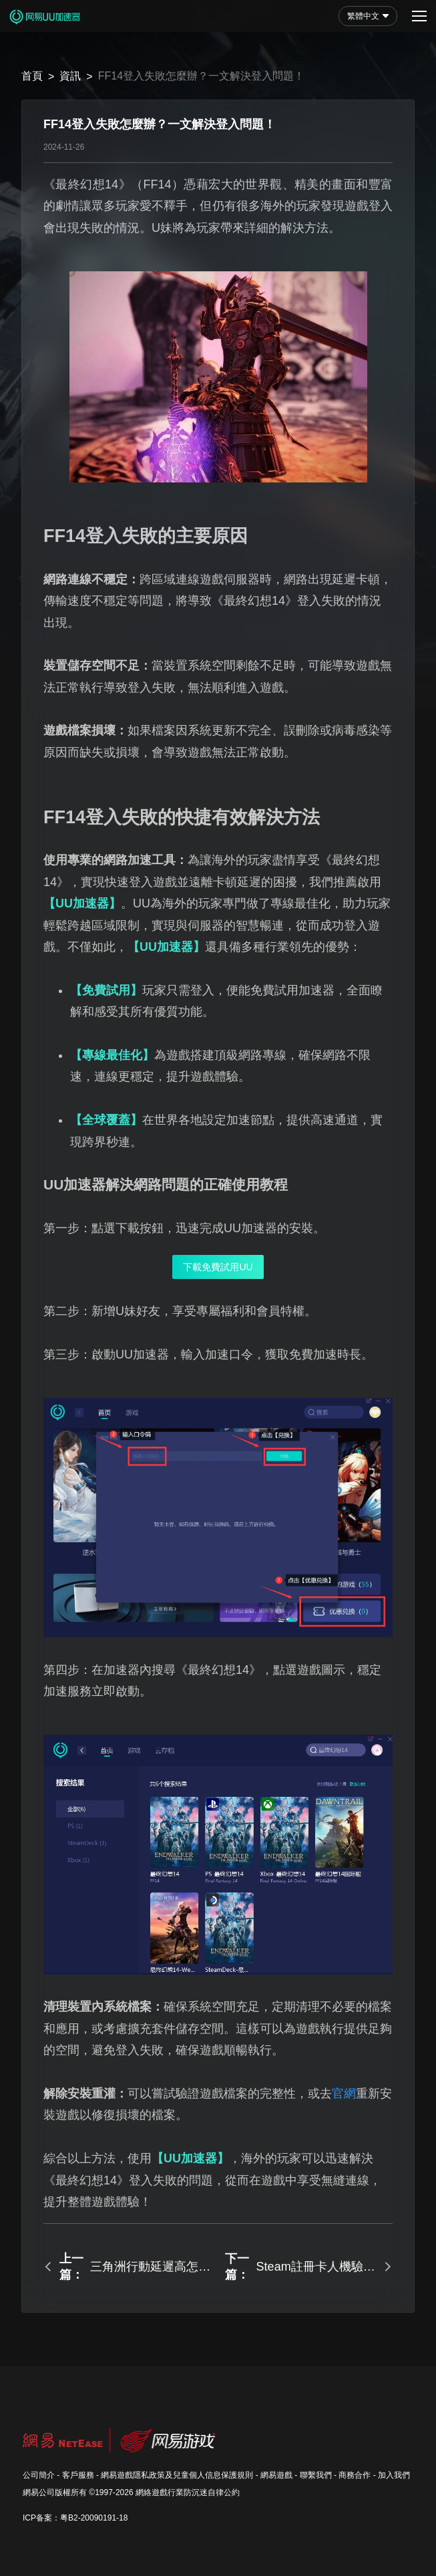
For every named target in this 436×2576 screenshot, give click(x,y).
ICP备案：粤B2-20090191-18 (75, 2518)
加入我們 (394, 2475)
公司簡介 (39, 2475)
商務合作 (355, 2475)
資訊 (70, 76)
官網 (344, 2093)
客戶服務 (78, 2475)
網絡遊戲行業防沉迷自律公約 (188, 2492)
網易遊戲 (276, 2475)
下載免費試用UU (217, 1267)
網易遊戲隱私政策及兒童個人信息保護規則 (177, 2475)
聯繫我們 (316, 2475)
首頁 (32, 76)
